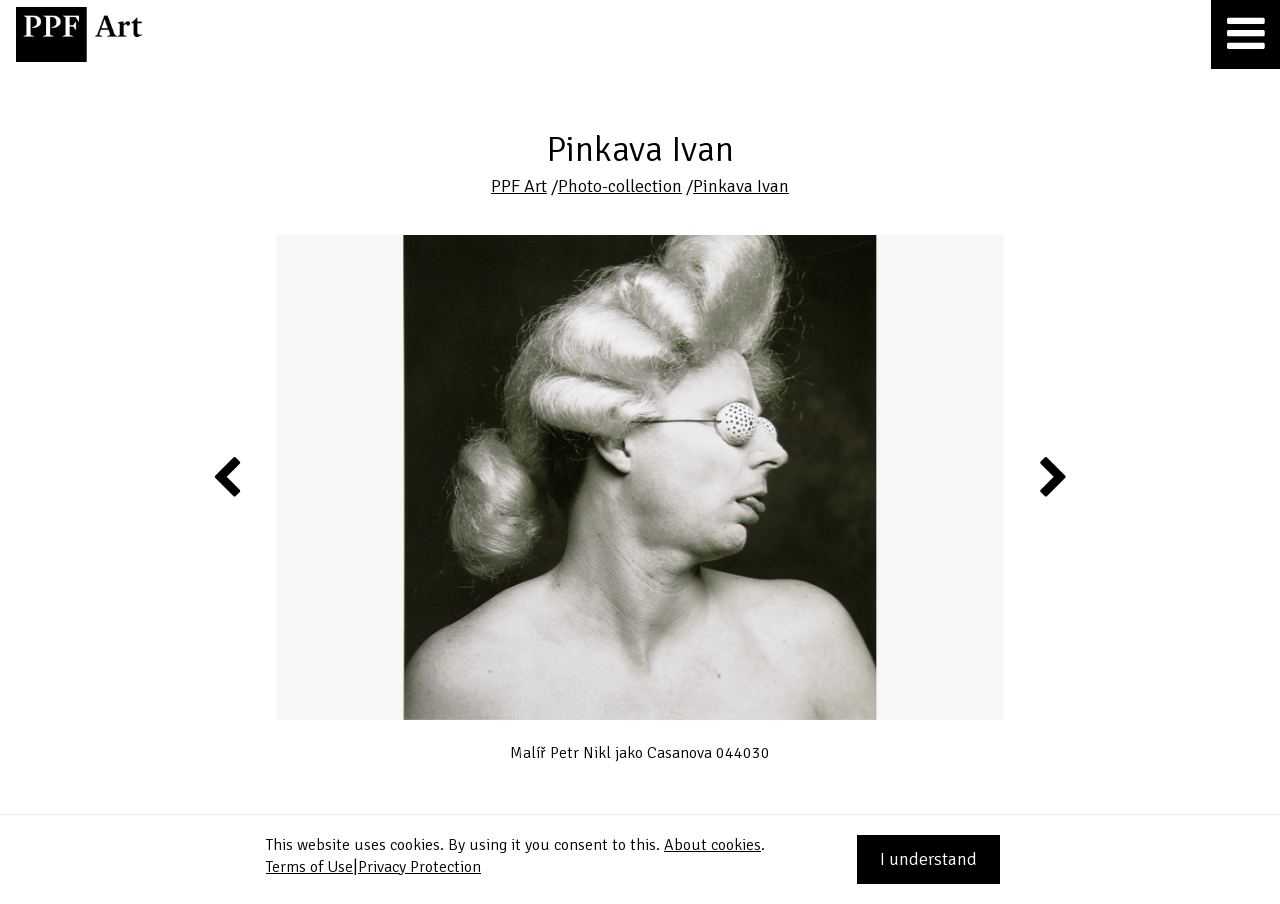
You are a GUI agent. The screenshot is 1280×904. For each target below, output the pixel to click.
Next (1051, 476)
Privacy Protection (419, 867)
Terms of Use (309, 867)
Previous (228, 476)
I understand (928, 859)
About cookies (712, 845)
